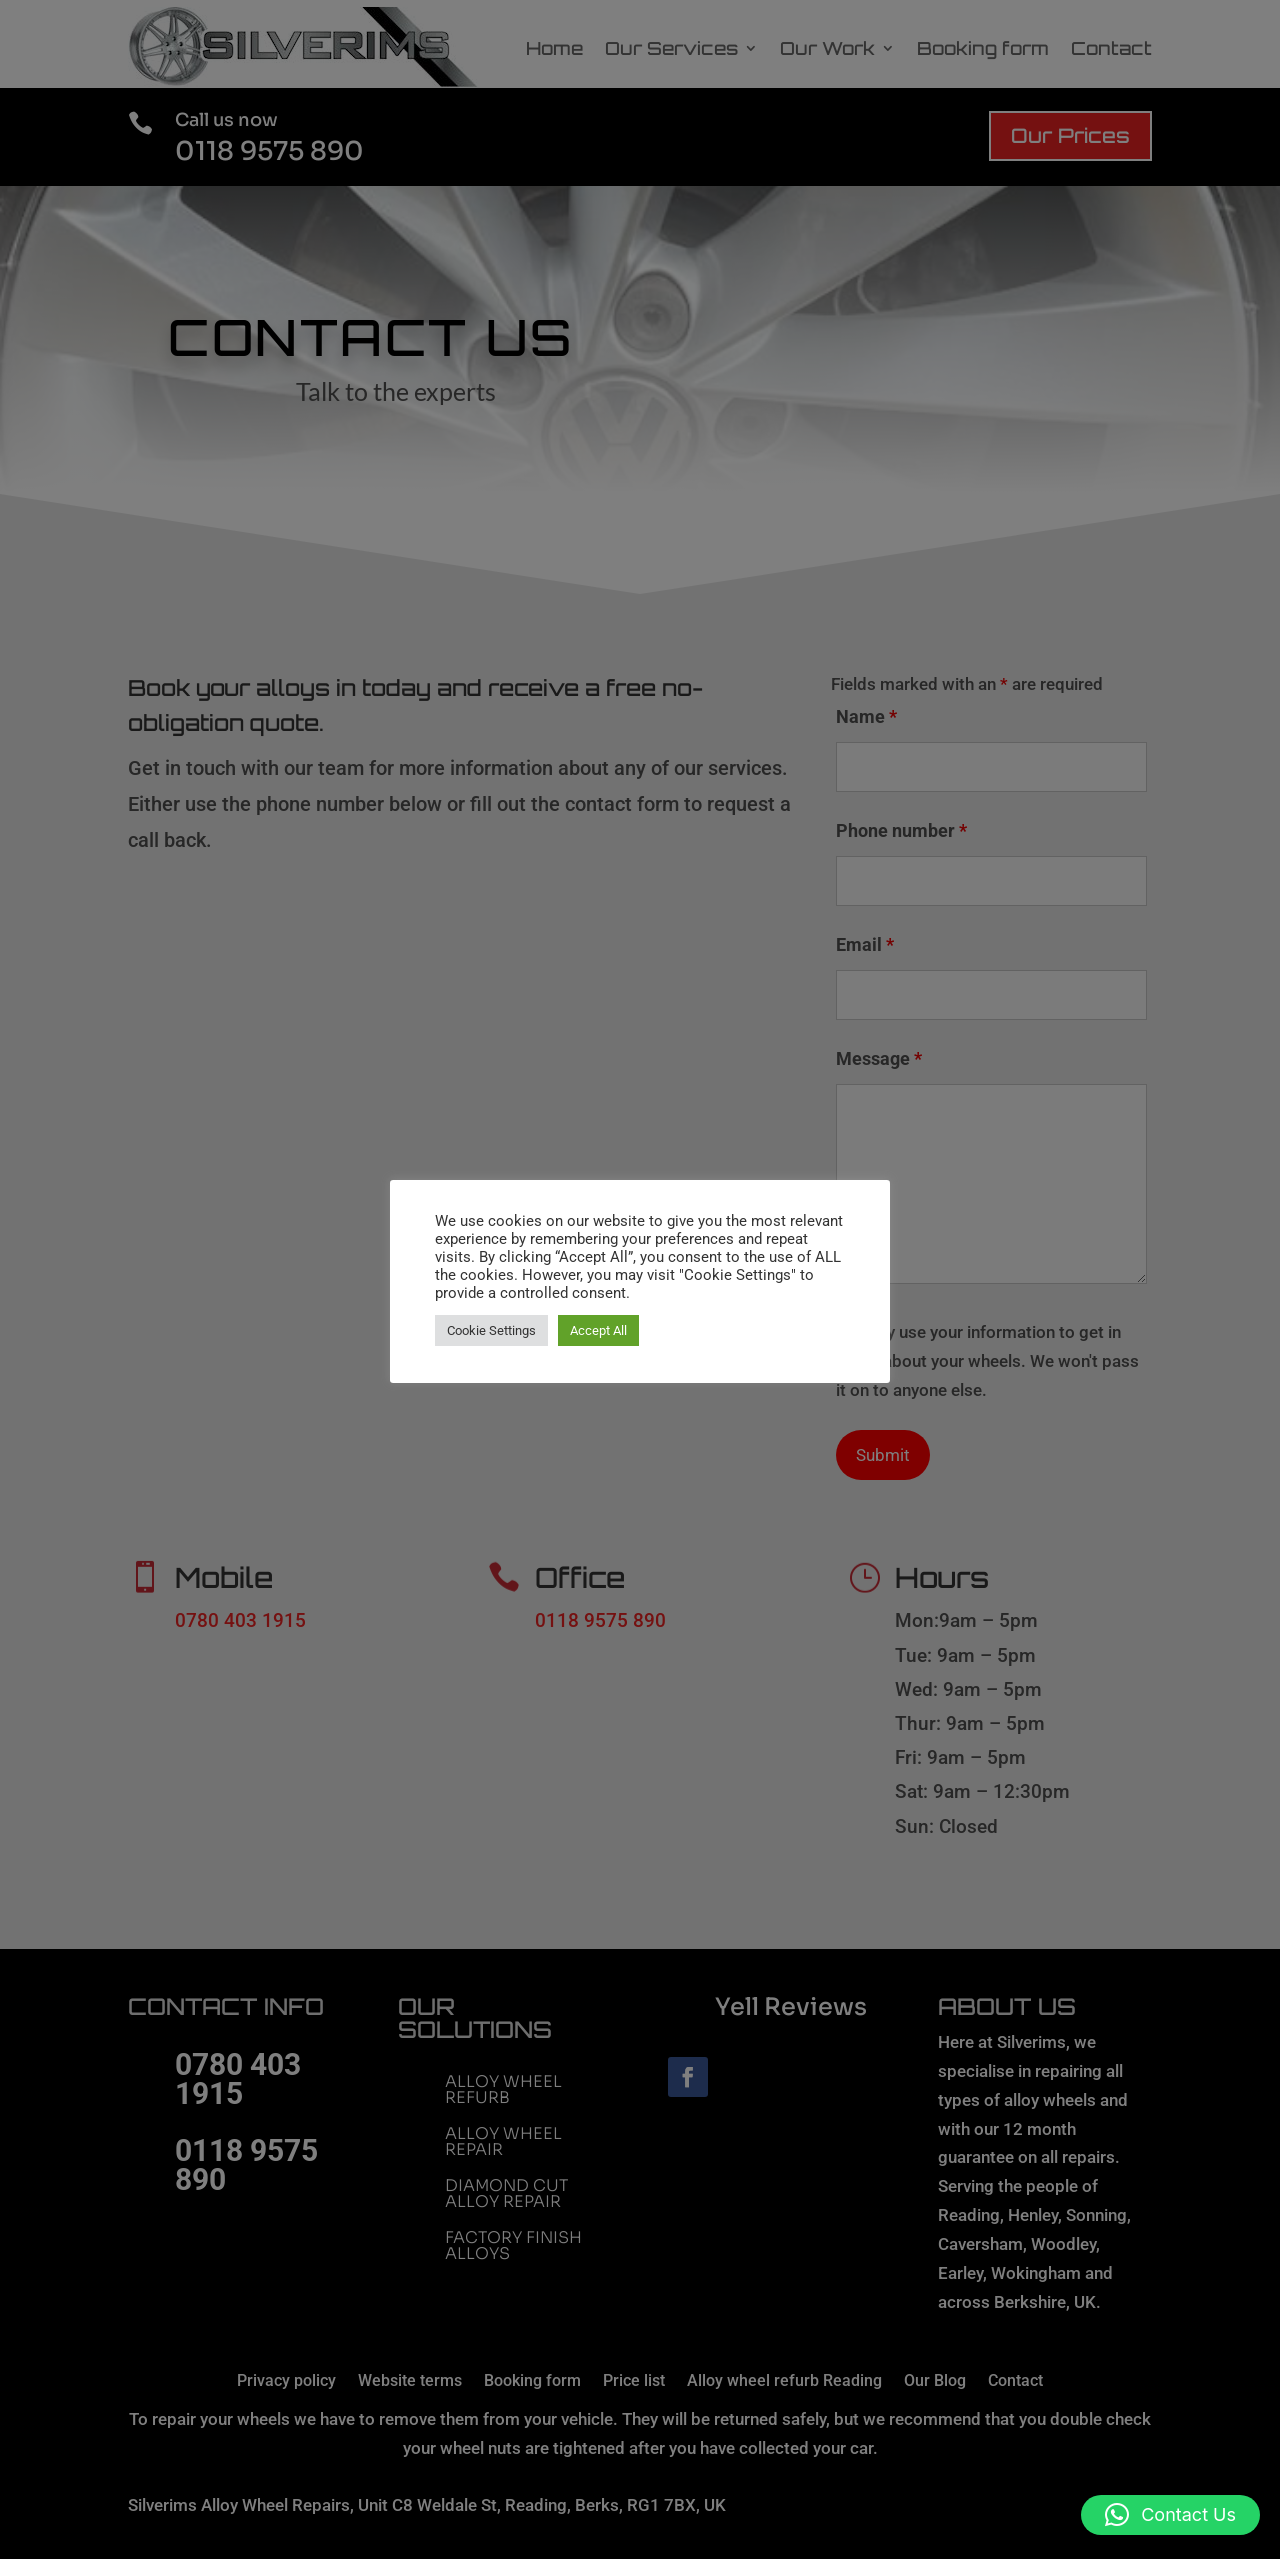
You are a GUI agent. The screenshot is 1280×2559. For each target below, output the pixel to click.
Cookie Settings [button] (491, 1330)
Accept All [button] (598, 1330)
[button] (1170, 2515)
